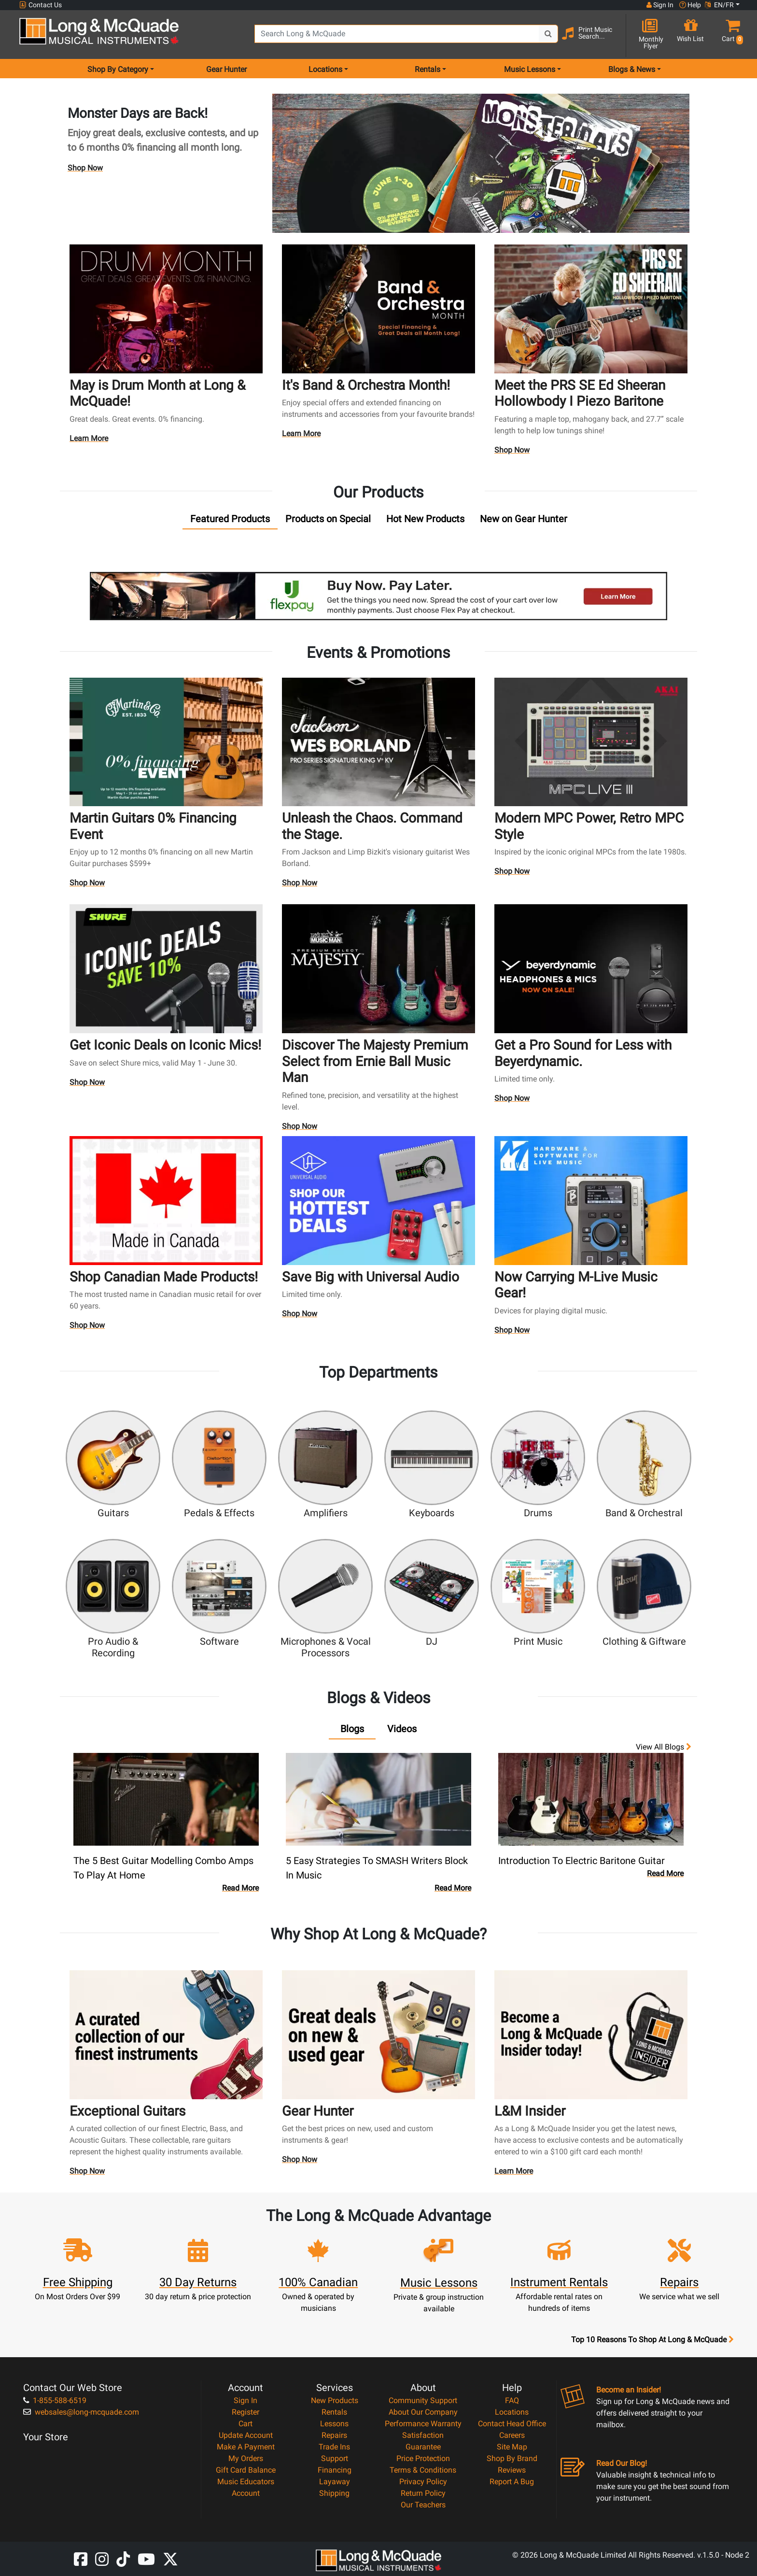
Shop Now (85, 167)
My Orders (245, 2458)
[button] (730, 35)
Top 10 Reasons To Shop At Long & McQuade (652, 2340)
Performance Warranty (423, 2423)
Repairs (334, 2435)
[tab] (230, 521)
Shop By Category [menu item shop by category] (117, 69)
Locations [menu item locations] (325, 69)
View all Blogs (663, 1746)
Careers (512, 2435)
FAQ (512, 2400)
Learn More (89, 440)
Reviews (512, 2470)
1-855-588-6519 (54, 2400)
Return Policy (423, 2493)
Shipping (334, 2493)
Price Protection (423, 2458)
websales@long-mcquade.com (81, 2412)
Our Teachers (423, 2504)
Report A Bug (512, 2481)
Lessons (334, 2423)
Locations (512, 2412)
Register (245, 2412)
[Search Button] (548, 34)
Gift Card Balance (246, 2470)
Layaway (334, 2481)
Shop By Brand (512, 2458)
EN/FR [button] (719, 5)
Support (334, 2458)
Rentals (334, 2412)
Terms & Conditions (423, 2470)
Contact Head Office (512, 2423)
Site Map (512, 2446)
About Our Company (423, 2412)
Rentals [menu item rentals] (427, 69)
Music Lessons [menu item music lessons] (529, 69)
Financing (334, 2470)
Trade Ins (334, 2446)
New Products (334, 2400)
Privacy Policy (423, 2481)
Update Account (246, 2435)
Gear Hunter (226, 69)
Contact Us (40, 5)
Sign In (245, 2400)
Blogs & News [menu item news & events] (631, 69)
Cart (245, 2423)
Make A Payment (246, 2446)
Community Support (423, 2400)
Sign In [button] (659, 5)
